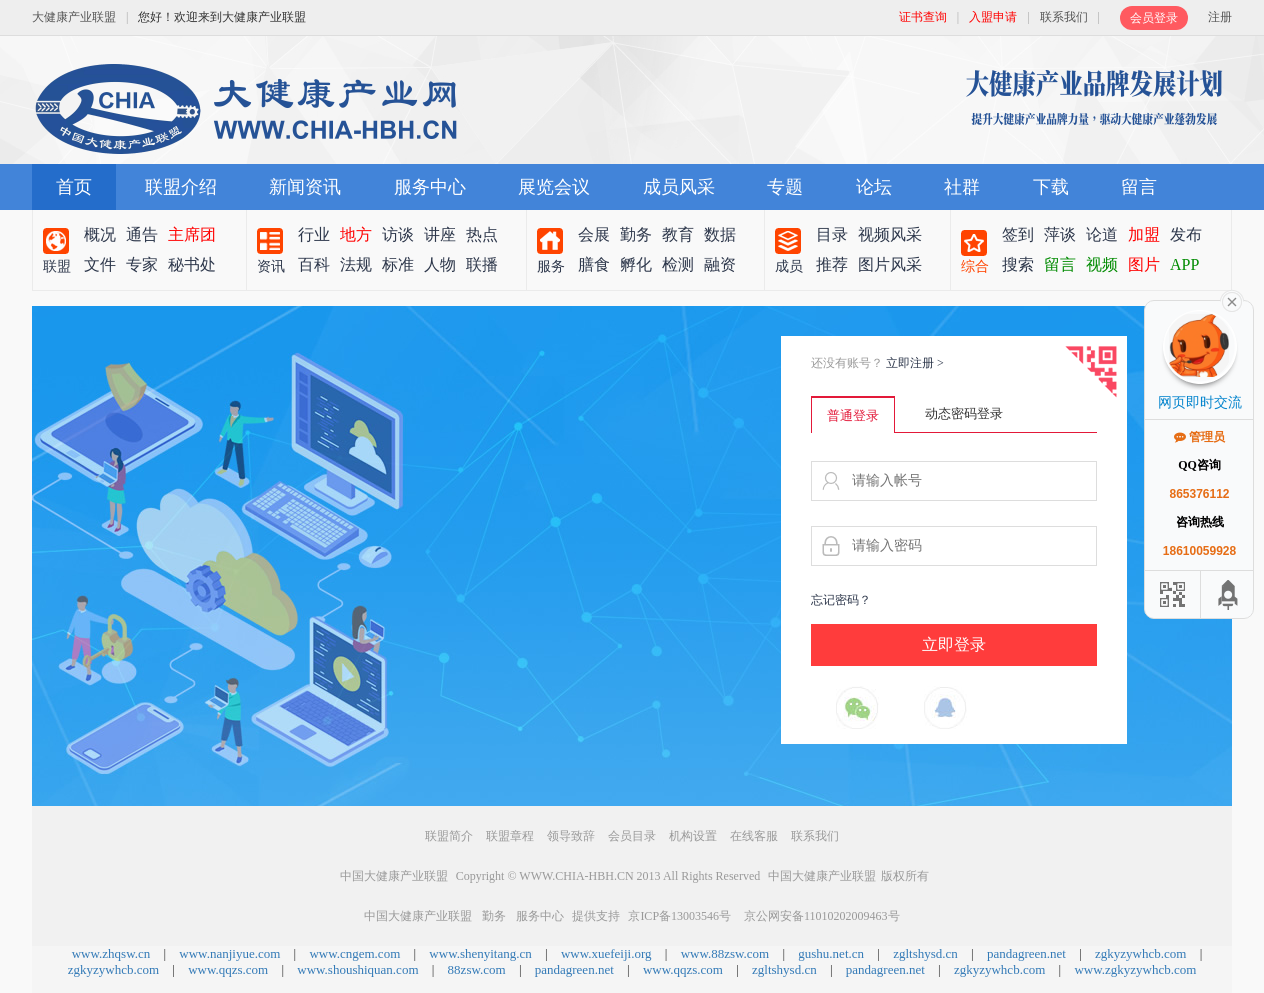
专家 (142, 264)
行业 (314, 234)
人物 (440, 264)
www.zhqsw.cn (111, 953)
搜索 (1018, 264)
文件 (100, 264)
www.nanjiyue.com (229, 953)
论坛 (874, 187)
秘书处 (192, 264)
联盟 (57, 266)
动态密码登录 (964, 413)
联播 (482, 264)
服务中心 (430, 187)
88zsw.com (477, 969)
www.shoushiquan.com (357, 969)
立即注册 (915, 363)
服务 (551, 266)
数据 (720, 234)
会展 (594, 234)
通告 (142, 234)
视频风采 (890, 234)
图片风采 (890, 264)
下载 (1051, 187)
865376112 (1199, 494)
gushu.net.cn (831, 953)
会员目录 (632, 836)
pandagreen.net (1026, 953)
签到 (1018, 234)
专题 (785, 187)
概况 (100, 234)
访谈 (398, 234)
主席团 (192, 234)
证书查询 (923, 17)
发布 (1186, 234)
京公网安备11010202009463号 (822, 916)
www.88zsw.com (725, 953)
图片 (1144, 264)
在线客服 (754, 836)
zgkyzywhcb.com (1140, 953)
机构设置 (693, 836)
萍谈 (1060, 234)
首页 (74, 187)
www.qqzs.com (228, 969)
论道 (1102, 234)
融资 (720, 264)
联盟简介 (449, 836)
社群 (962, 187)
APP (1184, 264)
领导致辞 (571, 836)
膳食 (594, 264)
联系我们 (1064, 17)
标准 (398, 264)
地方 (356, 234)
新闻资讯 (305, 187)
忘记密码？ (841, 600)
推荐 (832, 264)
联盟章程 (510, 836)
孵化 (636, 264)
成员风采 (679, 187)
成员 (789, 266)
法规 (356, 264)
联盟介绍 (181, 187)
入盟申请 (993, 17)
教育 (678, 234)
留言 (1139, 187)
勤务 (636, 234)
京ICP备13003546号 (679, 916)
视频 (1102, 264)
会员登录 (1154, 18)
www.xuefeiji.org (606, 953)
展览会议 (554, 187)
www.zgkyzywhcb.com (1135, 969)
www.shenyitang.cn (480, 953)
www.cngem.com (354, 953)
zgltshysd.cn (925, 953)
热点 (482, 234)
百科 (314, 264)
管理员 (1199, 437)
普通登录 (853, 415)
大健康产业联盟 (74, 17)
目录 (832, 234)
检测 (678, 264)
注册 (1220, 17)
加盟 (1144, 234)
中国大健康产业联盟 (394, 876)
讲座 (440, 234)
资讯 (271, 266)
